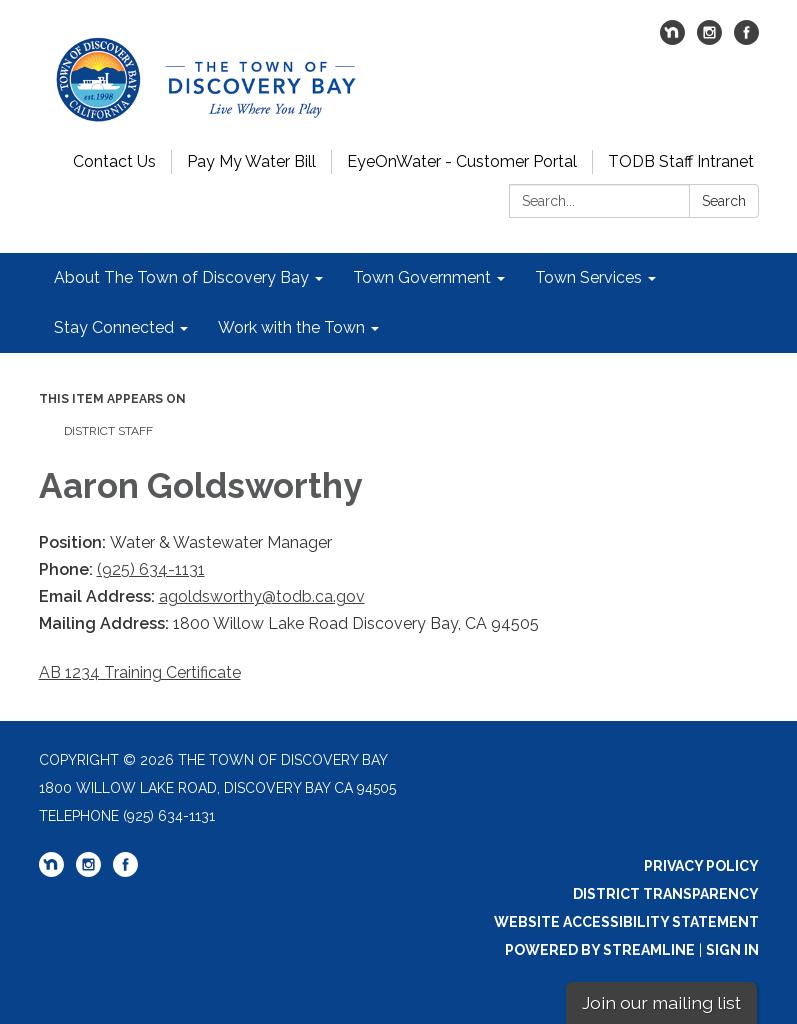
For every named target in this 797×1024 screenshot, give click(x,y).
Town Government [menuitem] (422, 277)
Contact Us (114, 161)
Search (724, 201)
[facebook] (746, 39)
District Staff (108, 431)
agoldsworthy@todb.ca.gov (262, 596)
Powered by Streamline (600, 950)
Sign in (732, 950)
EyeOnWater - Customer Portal (462, 161)
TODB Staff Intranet (681, 161)
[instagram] (709, 39)
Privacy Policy (701, 866)
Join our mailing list (661, 1002)
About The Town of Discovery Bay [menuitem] (181, 277)
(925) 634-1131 (151, 569)
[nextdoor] (672, 39)
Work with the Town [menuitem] (291, 327)
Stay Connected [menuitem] (114, 327)
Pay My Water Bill (251, 161)
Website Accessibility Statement (626, 922)
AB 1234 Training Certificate (140, 672)
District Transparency (666, 894)
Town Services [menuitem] (588, 277)
